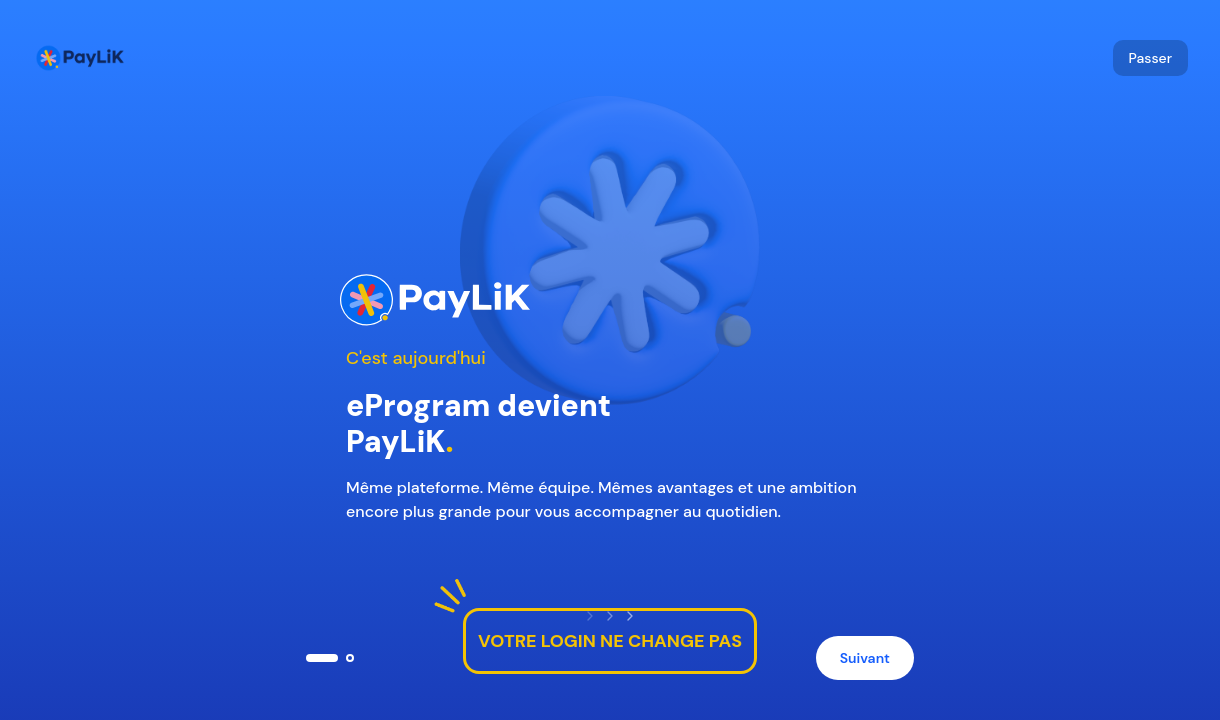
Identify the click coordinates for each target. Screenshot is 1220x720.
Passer (1150, 58)
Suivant (865, 658)
